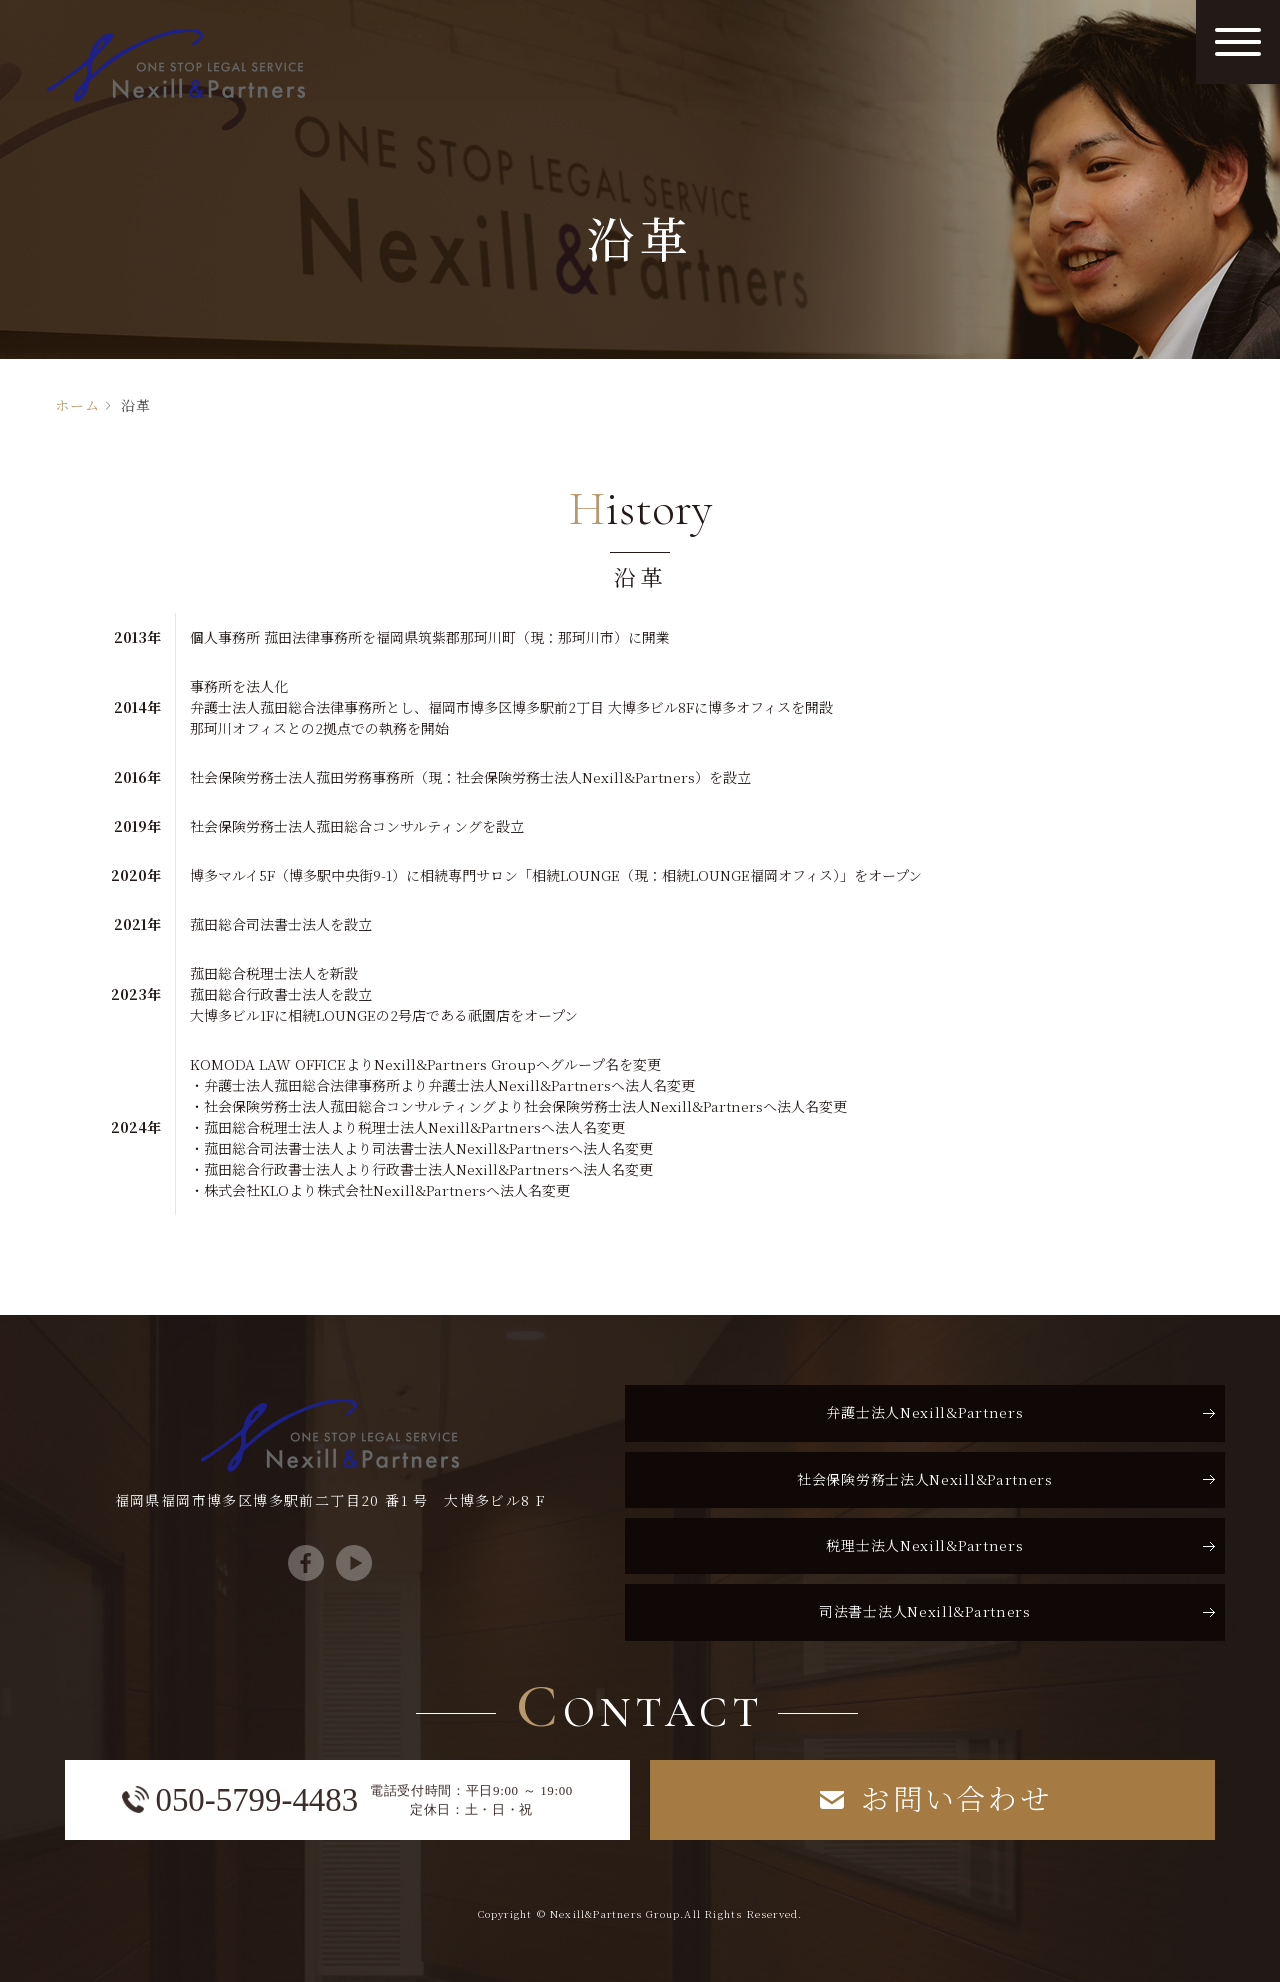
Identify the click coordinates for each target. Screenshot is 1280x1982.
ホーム (77, 405)
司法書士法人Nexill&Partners (925, 1611)
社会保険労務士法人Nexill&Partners (925, 1479)
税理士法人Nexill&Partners (924, 1545)
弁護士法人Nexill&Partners (924, 1412)
